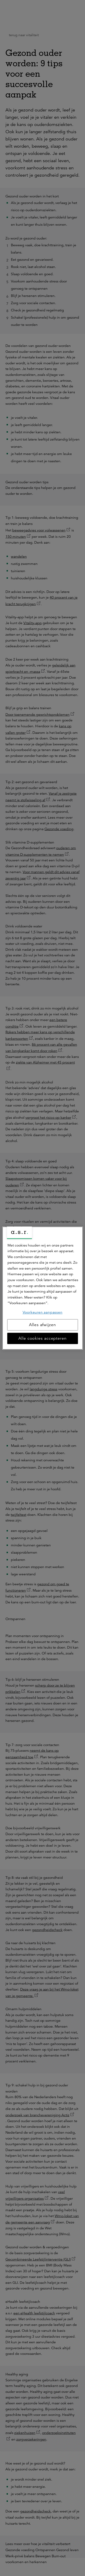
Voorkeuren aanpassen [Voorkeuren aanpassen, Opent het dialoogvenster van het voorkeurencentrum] (43, 1312)
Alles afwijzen (42, 1324)
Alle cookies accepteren (42, 1338)
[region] (42, 1288)
